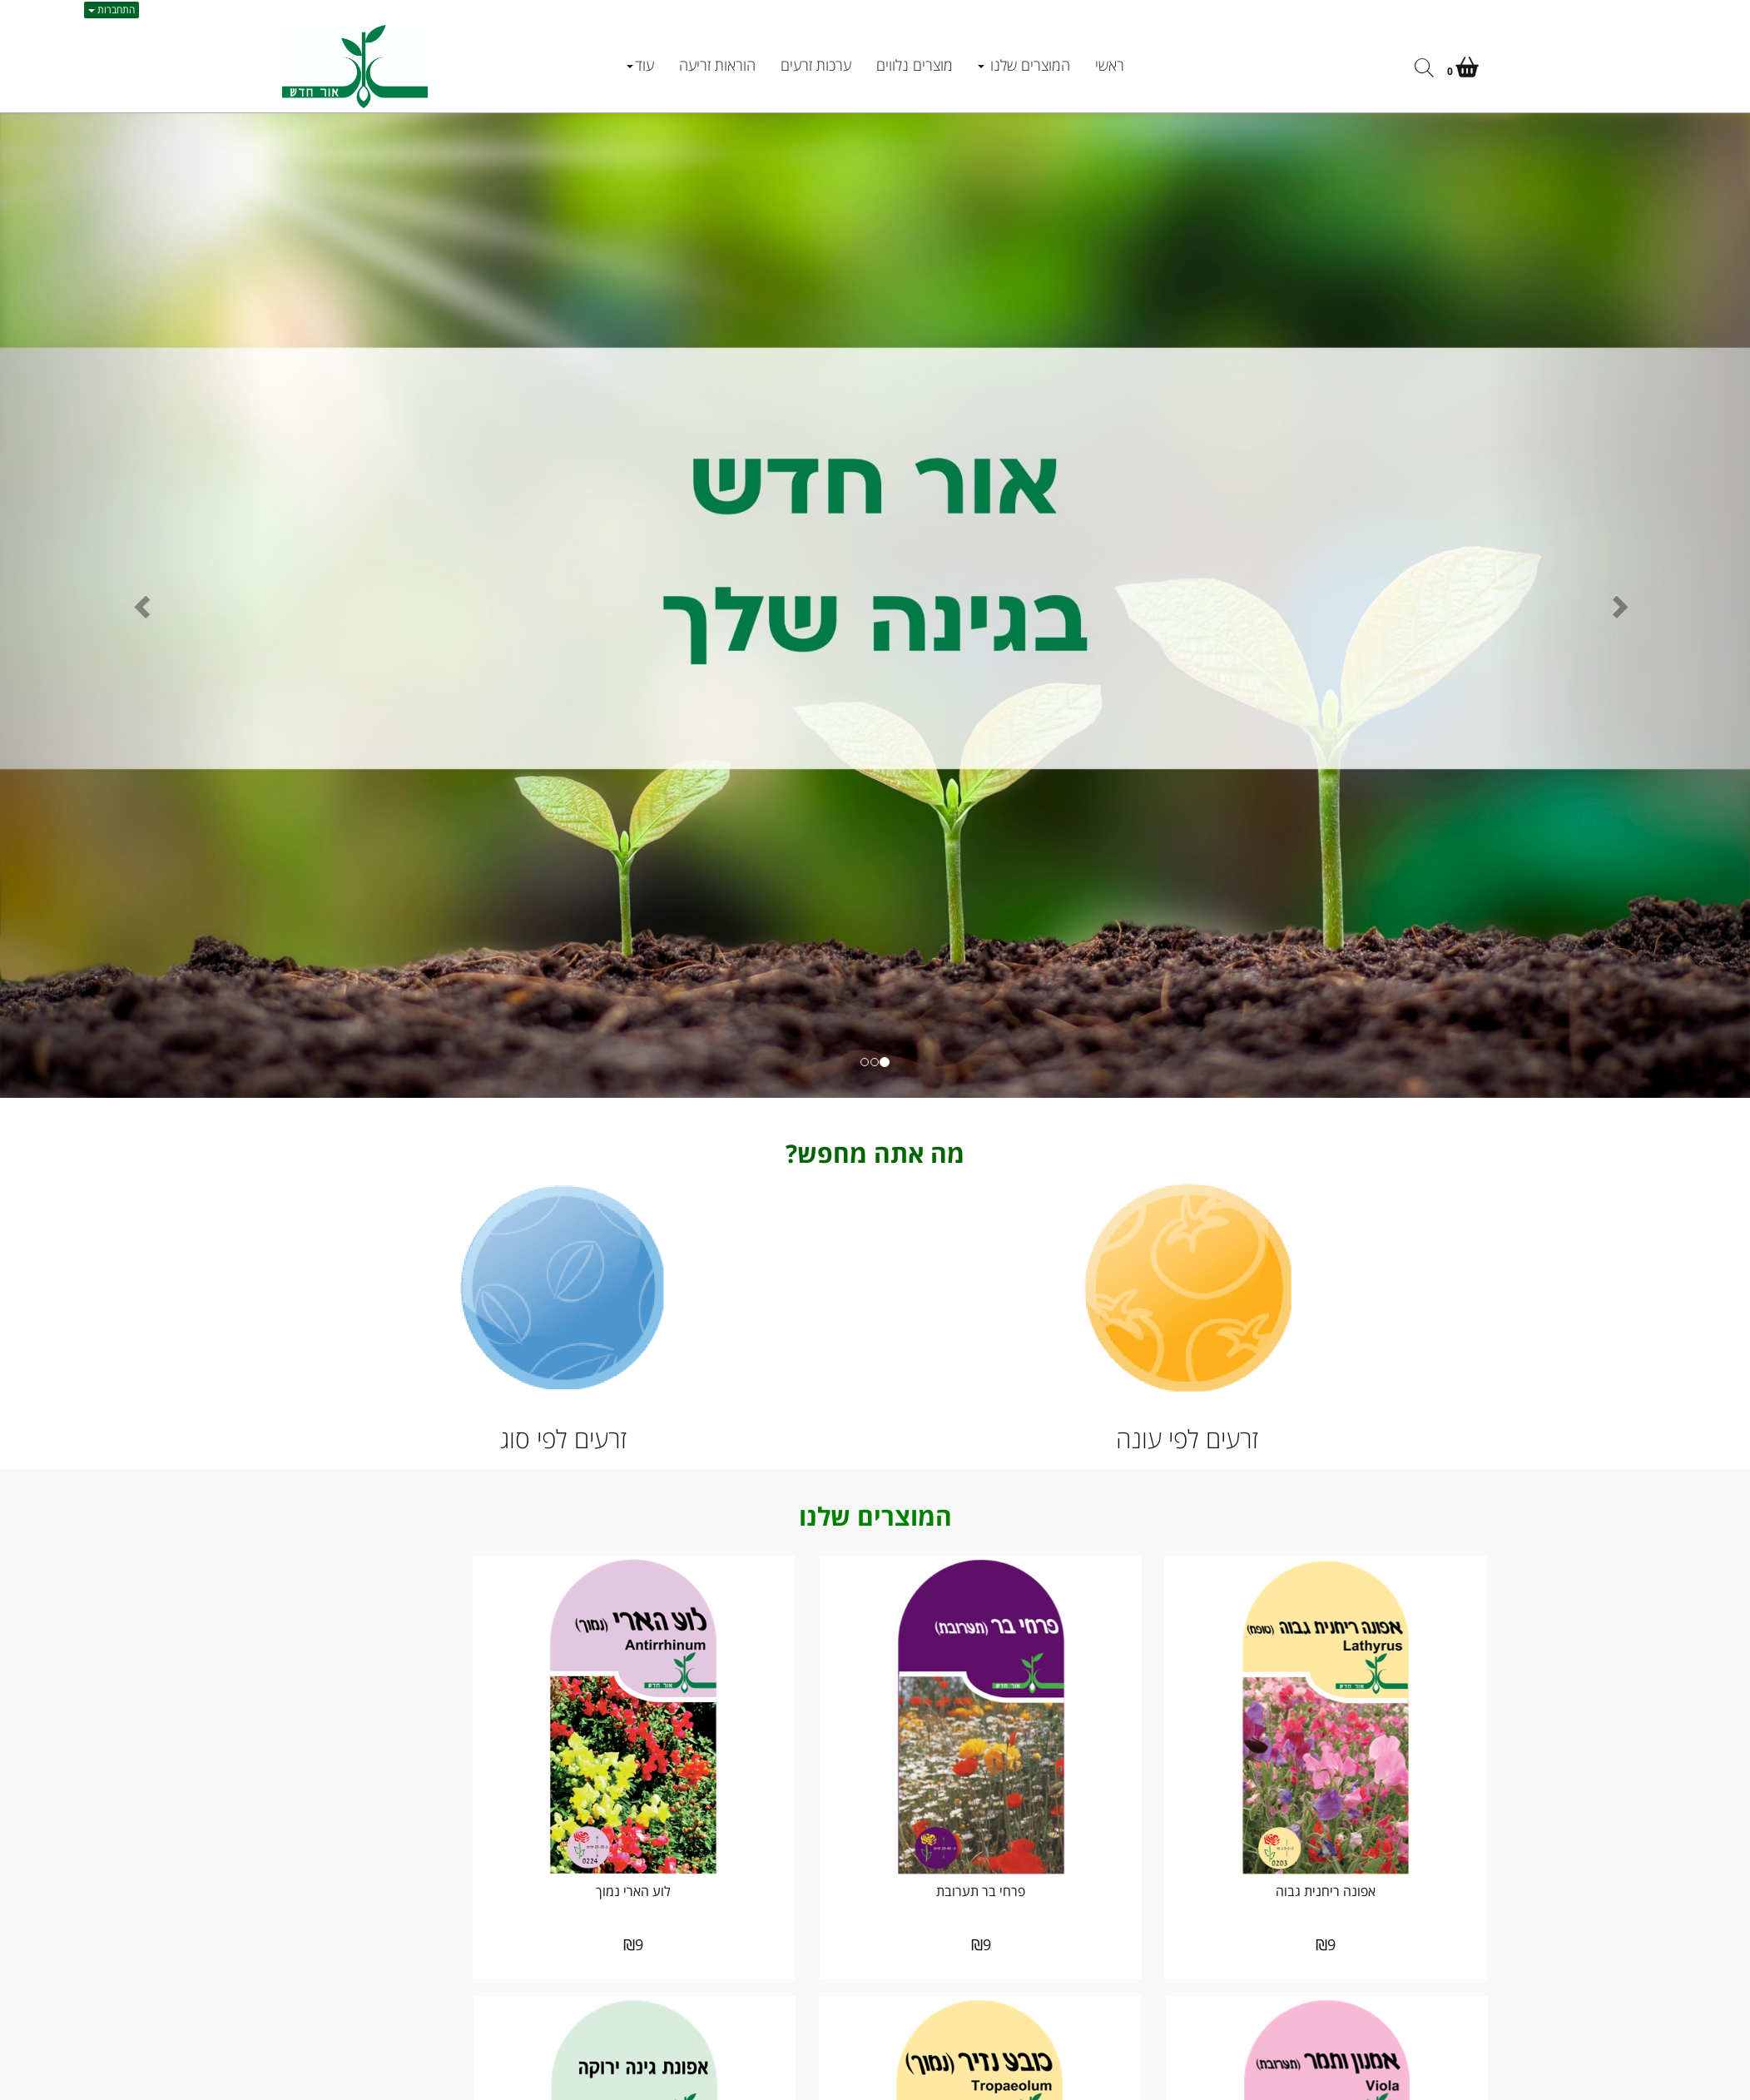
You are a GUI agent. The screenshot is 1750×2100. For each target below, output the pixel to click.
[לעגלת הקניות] (1463, 70)
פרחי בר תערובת (1031, 1856)
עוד (640, 65)
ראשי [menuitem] (1109, 65)
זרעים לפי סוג (563, 1438)
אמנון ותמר (407, 1856)
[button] (131, 605)
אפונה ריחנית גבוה (1343, 1856)
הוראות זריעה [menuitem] (717, 65)
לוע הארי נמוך (719, 1856)
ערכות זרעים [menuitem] (816, 65)
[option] (875, 605)
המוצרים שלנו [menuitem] (1024, 65)
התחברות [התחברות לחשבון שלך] (111, 9)
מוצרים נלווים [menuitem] (914, 65)
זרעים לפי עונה (1187, 1438)
